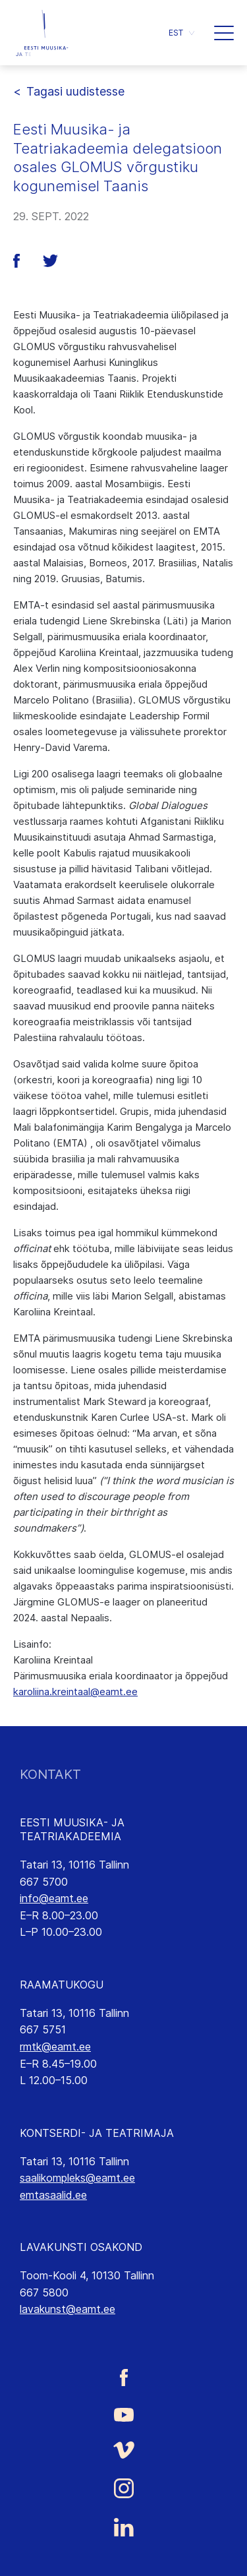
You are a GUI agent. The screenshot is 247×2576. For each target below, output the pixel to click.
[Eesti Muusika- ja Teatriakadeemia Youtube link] (123, 2414)
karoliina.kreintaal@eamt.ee (75, 1691)
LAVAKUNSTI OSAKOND (81, 2247)
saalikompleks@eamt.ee (77, 2177)
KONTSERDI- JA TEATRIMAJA (97, 2133)
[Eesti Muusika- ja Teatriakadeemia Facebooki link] (123, 2377)
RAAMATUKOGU (61, 1984)
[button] (181, 32)
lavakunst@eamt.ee (67, 2309)
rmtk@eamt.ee (55, 2046)
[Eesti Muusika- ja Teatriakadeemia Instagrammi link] (123, 2488)
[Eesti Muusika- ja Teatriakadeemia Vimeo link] (123, 2450)
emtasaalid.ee (53, 2195)
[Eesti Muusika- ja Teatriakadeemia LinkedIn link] (123, 2527)
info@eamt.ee (54, 1898)
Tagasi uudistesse (75, 91)
